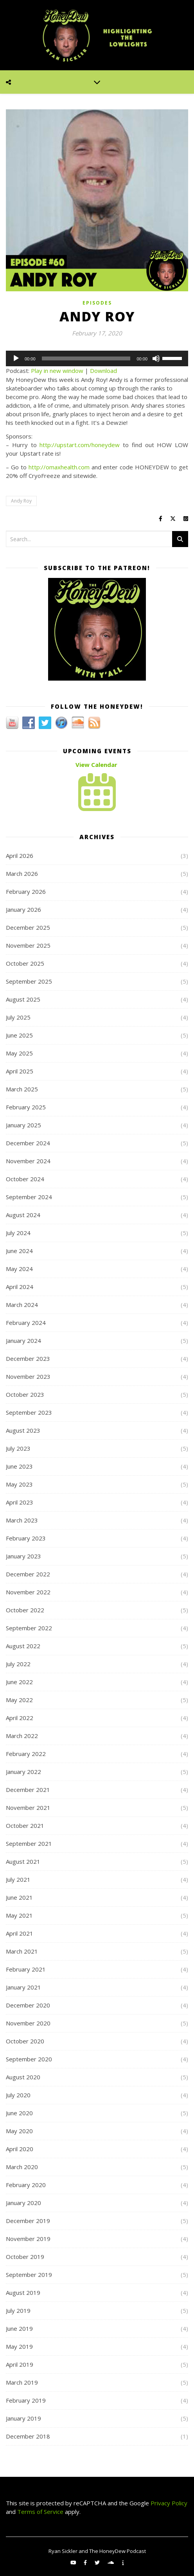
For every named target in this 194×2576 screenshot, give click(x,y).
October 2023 (25, 1394)
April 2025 (19, 1071)
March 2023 (22, 1520)
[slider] (86, 358)
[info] (123, 2562)
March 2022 (22, 1736)
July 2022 (18, 1664)
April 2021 (19, 1933)
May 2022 (19, 1700)
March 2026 (22, 873)
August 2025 (23, 999)
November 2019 (28, 2239)
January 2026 (23, 909)
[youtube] (73, 2562)
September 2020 (29, 2059)
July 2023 (18, 1448)
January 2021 (23, 1987)
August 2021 (23, 1861)
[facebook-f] (86, 2562)
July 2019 (18, 2310)
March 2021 (22, 1951)
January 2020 (23, 2203)
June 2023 (19, 1466)
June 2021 (19, 1897)
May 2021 (19, 1915)
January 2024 (23, 1340)
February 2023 (26, 1538)
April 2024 (19, 1287)
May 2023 (19, 1484)
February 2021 (26, 1969)
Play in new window (57, 370)
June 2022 (19, 1682)
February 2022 (26, 1754)
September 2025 (29, 981)
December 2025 (28, 927)
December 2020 (28, 2005)
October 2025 (25, 963)
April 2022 (19, 1718)
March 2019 (22, 2382)
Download (103, 370)
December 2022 (28, 1574)
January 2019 (23, 2418)
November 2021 (28, 1807)
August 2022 (23, 1646)
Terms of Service (40, 2511)
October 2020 (25, 2041)
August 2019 (23, 2292)
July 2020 (18, 2095)
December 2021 (28, 1789)
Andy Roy (21, 500)
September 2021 (29, 1843)
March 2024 (22, 1305)
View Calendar (96, 764)
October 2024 (25, 1179)
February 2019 (26, 2400)
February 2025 (26, 1107)
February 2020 (26, 2185)
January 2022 (23, 1772)
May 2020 (19, 2131)
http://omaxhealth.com (59, 467)
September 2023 (29, 1412)
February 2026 (26, 891)
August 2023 (23, 1430)
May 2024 (19, 1269)
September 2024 (29, 1197)
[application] (97, 358)
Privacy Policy (168, 2503)
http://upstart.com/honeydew (80, 445)
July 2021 (18, 1879)
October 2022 (25, 1610)
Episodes (97, 302)
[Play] (16, 358)
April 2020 (19, 2149)
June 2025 (19, 1035)
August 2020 (23, 2077)
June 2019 (19, 2328)
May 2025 (19, 1053)
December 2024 (28, 1143)
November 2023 (28, 1376)
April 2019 (19, 2364)
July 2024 (18, 1233)
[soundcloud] (111, 2562)
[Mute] (156, 358)
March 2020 (22, 2167)
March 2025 (22, 1089)
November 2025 (28, 945)
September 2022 (29, 1628)
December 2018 (28, 2436)
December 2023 (28, 1358)
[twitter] (98, 2562)
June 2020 (19, 2113)
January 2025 (23, 1125)
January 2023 (23, 1556)
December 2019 (28, 2221)
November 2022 (28, 1592)
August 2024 (23, 1215)
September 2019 (29, 2274)
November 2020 (28, 2023)
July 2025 (18, 1017)
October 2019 (25, 2256)
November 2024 (28, 1161)
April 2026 (19, 855)
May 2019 (19, 2346)
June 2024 (19, 1251)
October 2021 (25, 1825)
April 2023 (19, 1502)
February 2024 (26, 1322)
